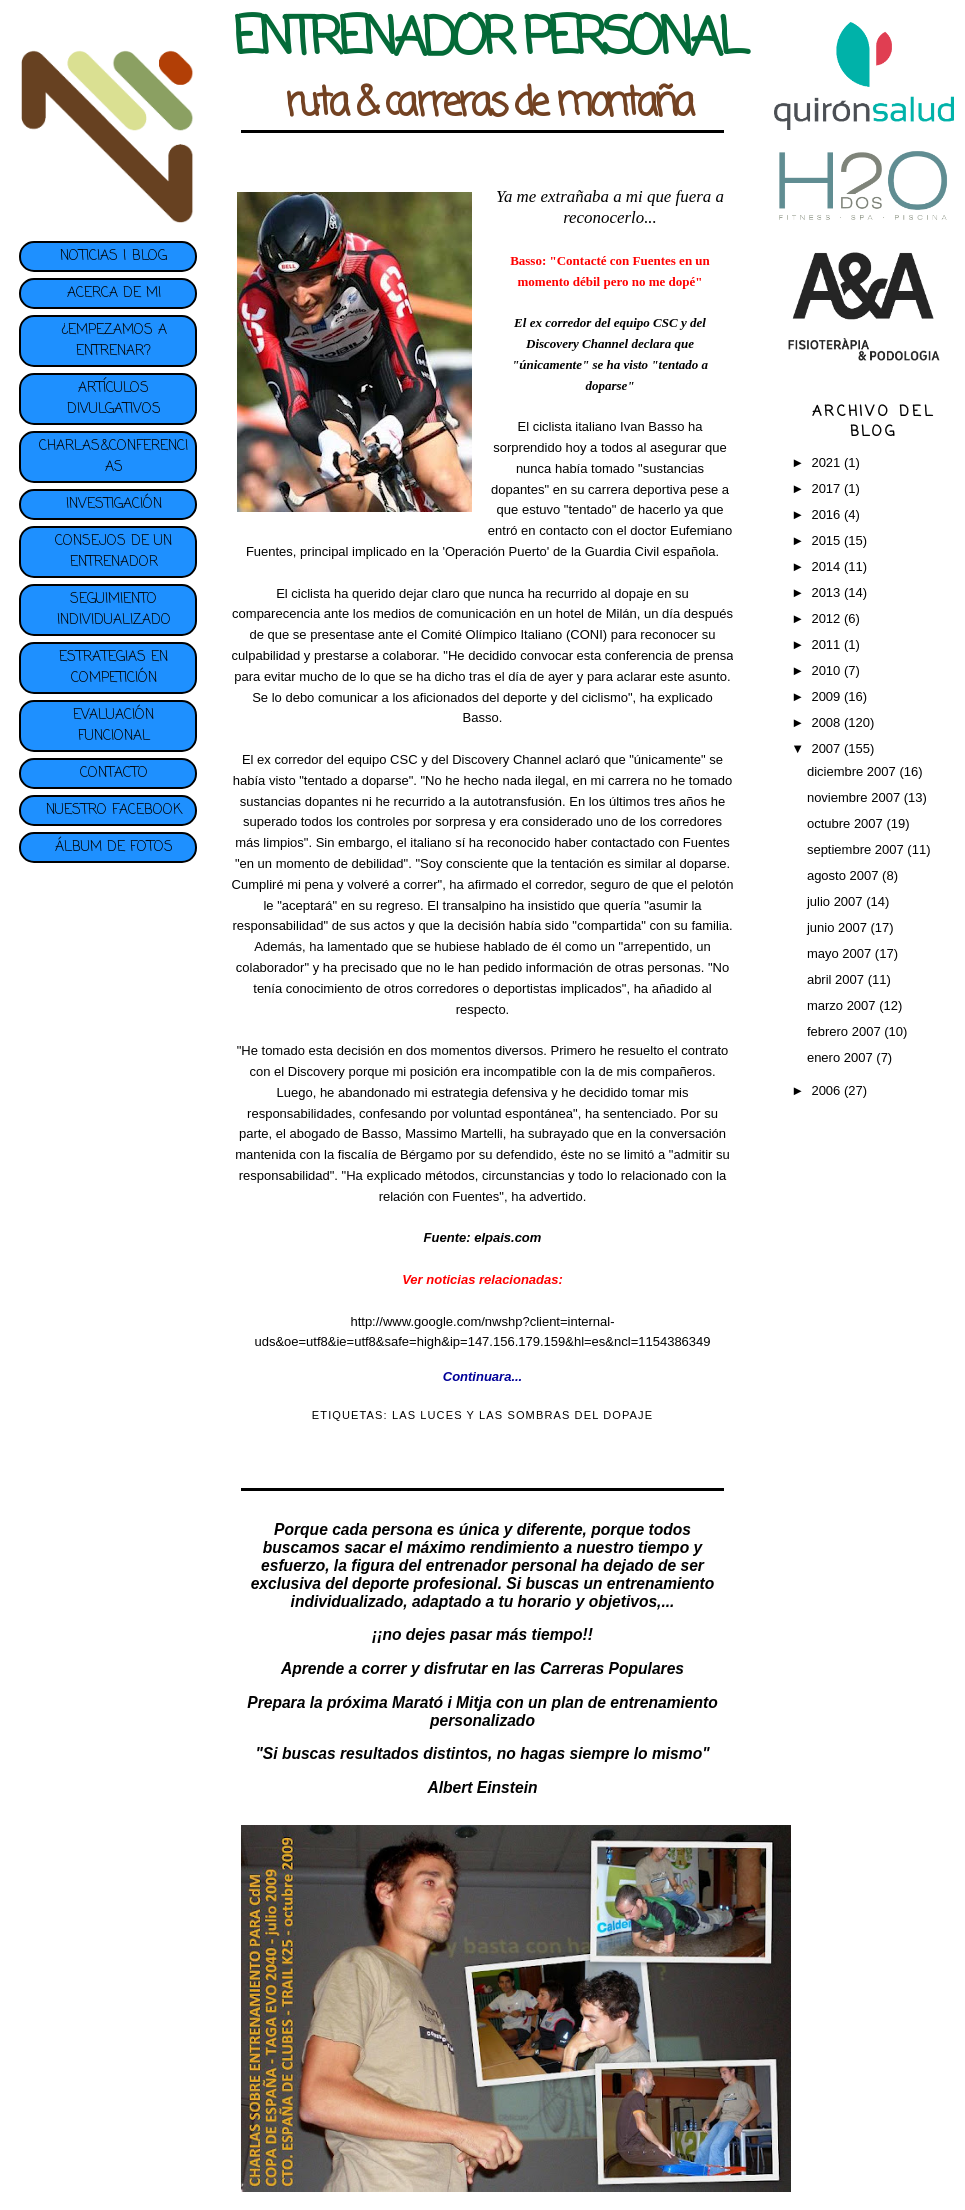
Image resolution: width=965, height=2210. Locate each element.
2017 (827, 488)
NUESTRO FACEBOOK (114, 810)
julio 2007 (836, 901)
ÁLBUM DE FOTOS (114, 847)
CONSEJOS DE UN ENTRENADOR (113, 552)
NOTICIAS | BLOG (113, 256)
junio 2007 (839, 927)
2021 (827, 462)
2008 (827, 722)
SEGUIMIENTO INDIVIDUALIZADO (114, 610)
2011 (827, 644)
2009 (827, 696)
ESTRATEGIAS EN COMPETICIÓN (113, 668)
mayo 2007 (841, 953)
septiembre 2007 (857, 849)
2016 (827, 514)
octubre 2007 (847, 823)
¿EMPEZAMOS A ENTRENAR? (114, 341)
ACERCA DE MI (114, 293)
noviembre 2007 (855, 797)
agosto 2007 (844, 875)
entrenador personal (501, 1565)
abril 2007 (837, 979)
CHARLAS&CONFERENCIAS (113, 457)
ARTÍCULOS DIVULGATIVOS (114, 399)
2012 (827, 618)
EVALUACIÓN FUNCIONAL (113, 726)
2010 (827, 670)
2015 (827, 540)
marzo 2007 (843, 1005)
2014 (827, 566)
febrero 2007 (845, 1031)
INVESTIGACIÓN (114, 504)
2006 (827, 1090)
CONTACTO (114, 773)
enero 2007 (841, 1057)
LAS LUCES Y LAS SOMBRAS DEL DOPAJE (522, 1415)
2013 (827, 592)
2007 (827, 748)
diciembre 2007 (853, 771)
